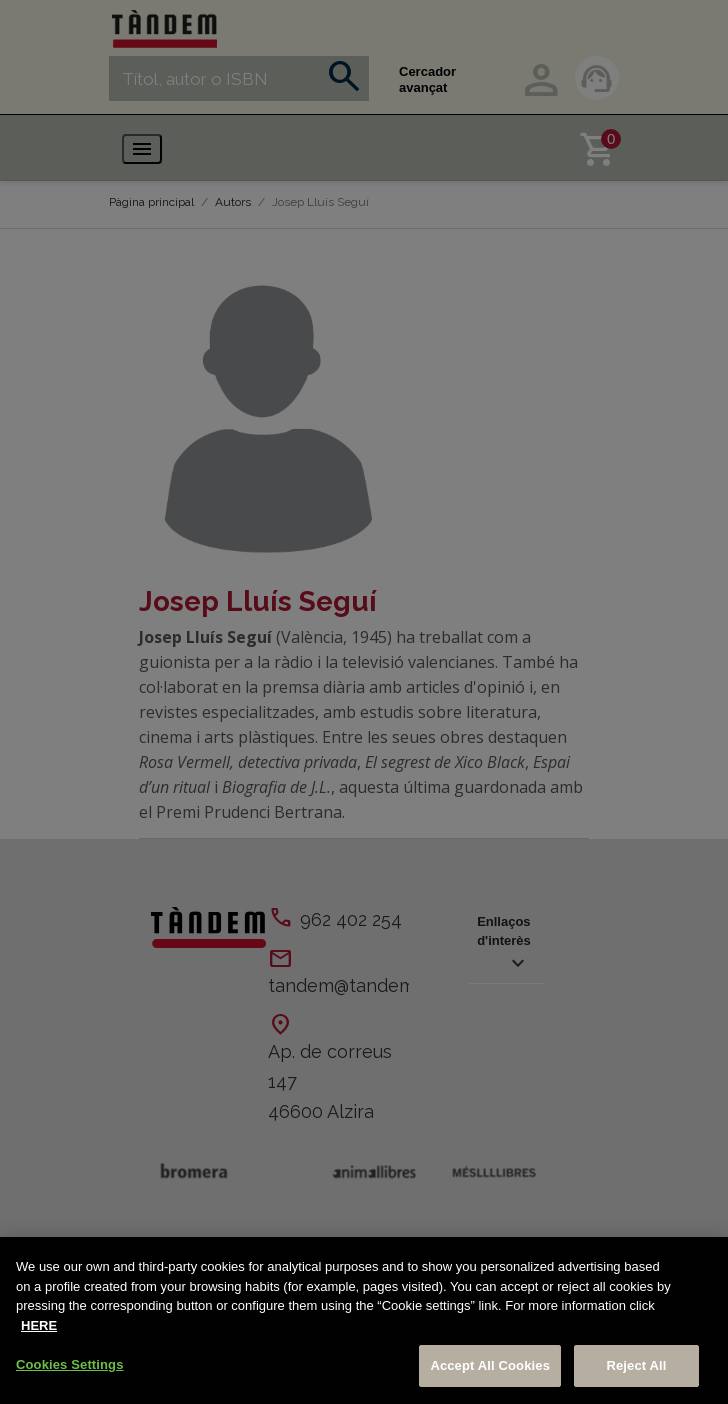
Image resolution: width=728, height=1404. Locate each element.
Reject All (636, 1365)
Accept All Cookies (490, 1365)
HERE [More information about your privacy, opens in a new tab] (39, 1325)
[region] (364, 1320)
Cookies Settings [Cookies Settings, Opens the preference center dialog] (70, 1364)
